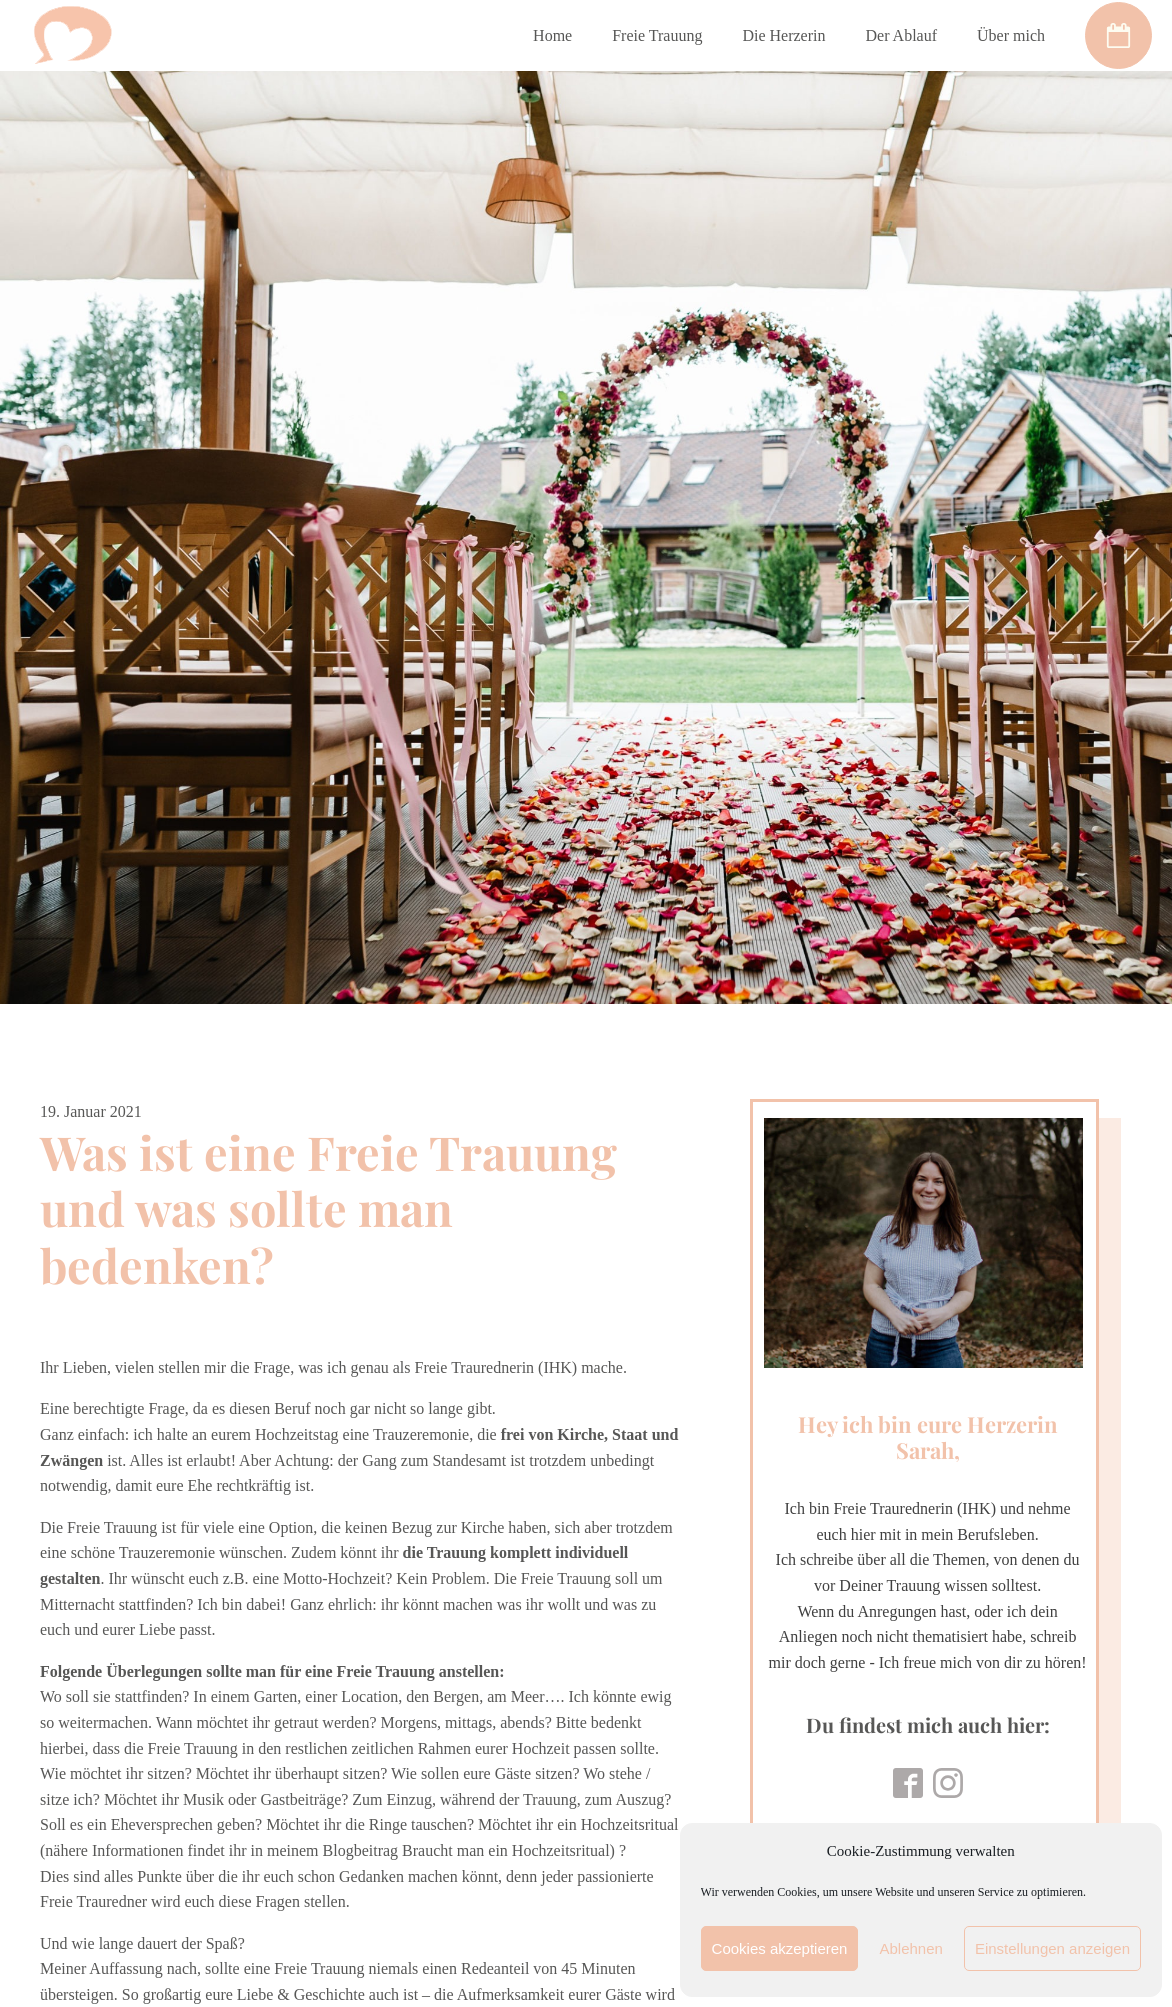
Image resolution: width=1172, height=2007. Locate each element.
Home (552, 35)
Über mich (1011, 35)
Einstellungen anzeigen (1052, 1948)
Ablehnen (910, 1948)
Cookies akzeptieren (780, 1948)
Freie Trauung (657, 35)
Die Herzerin (783, 35)
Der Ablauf (901, 35)
